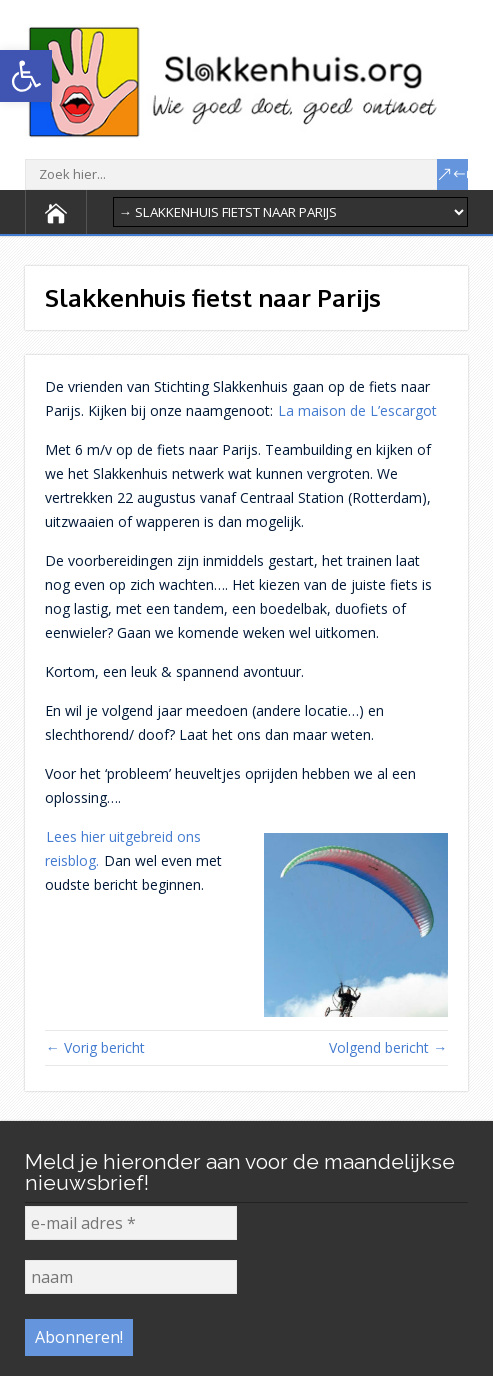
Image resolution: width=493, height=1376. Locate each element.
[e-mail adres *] (131, 1223)
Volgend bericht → (388, 1047)
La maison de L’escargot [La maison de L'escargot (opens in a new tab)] (357, 410)
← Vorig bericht (95, 1047)
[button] (26, 76)
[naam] (131, 1277)
